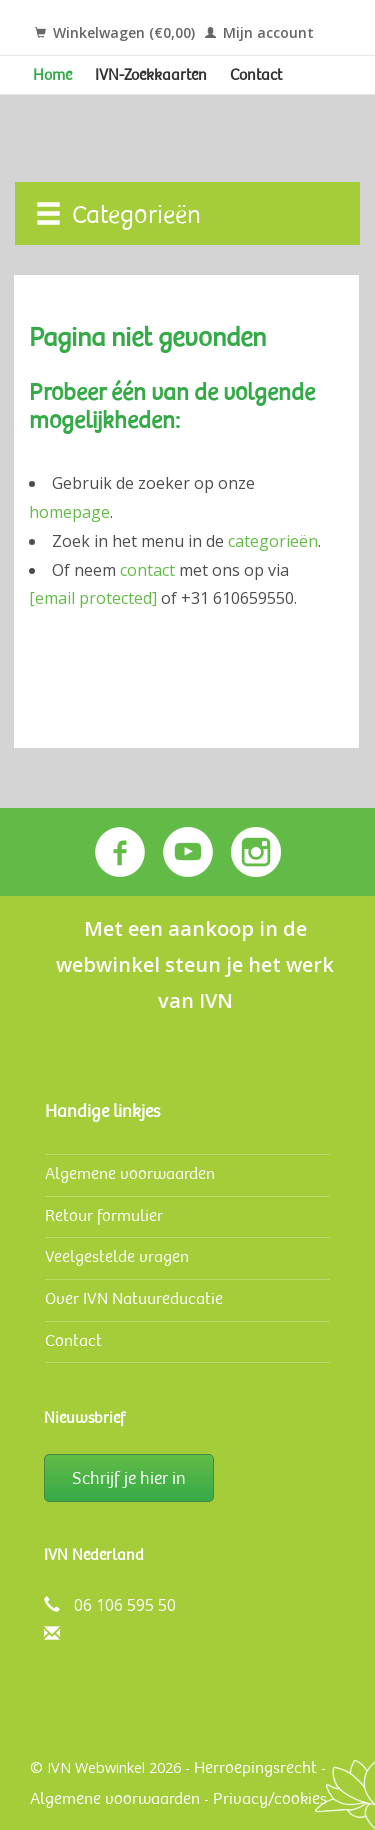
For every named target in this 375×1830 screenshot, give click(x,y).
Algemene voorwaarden (130, 1173)
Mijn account (259, 32)
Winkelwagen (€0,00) (115, 32)
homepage (69, 512)
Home (52, 75)
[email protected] (93, 598)
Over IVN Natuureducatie (134, 1298)
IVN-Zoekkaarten (151, 75)
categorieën (273, 541)
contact (147, 570)
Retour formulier (104, 1215)
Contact (256, 75)
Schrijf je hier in (129, 1478)
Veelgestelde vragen (117, 1256)
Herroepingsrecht (255, 1767)
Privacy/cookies (270, 1798)
